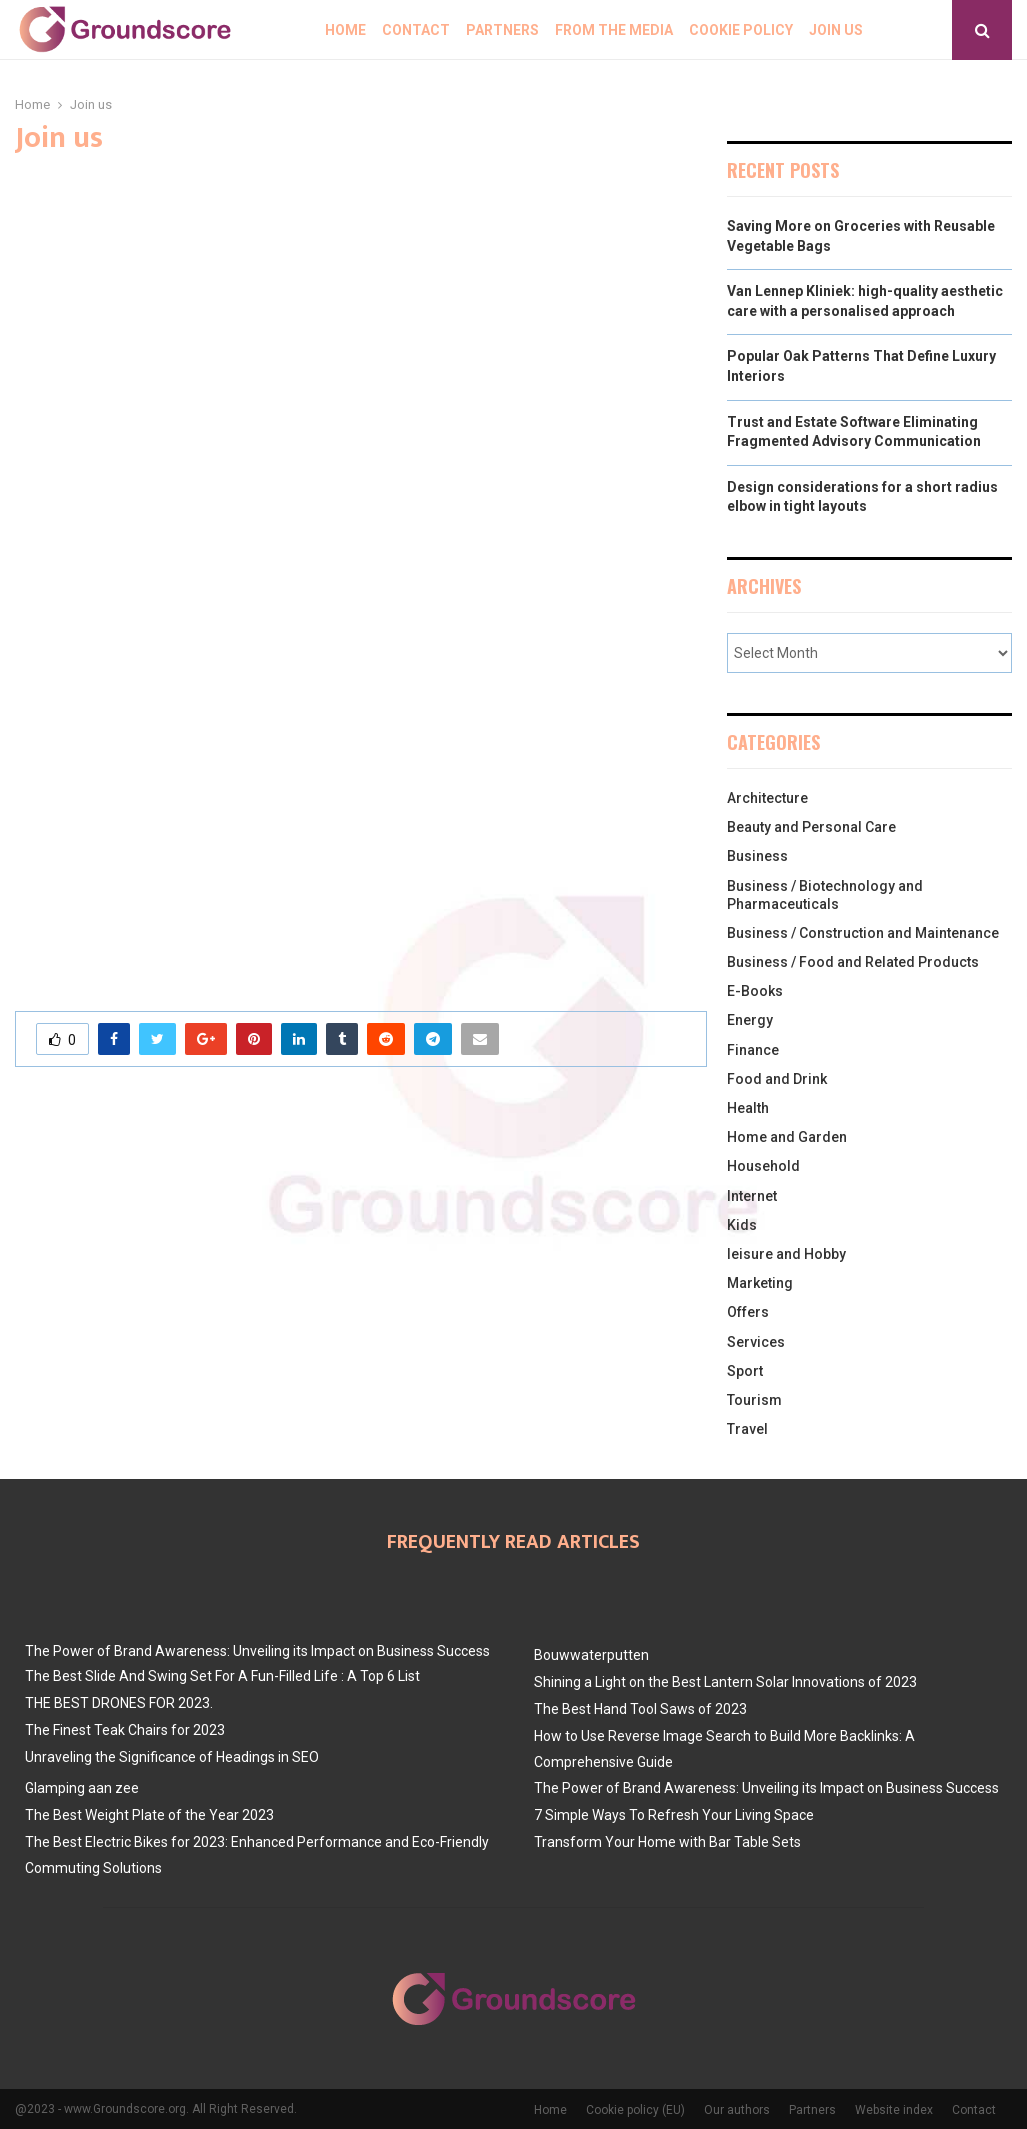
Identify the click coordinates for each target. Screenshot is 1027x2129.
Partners (502, 30)
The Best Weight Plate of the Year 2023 (149, 1815)
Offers (748, 1312)
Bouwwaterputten (591, 1655)
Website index (894, 2110)
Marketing (760, 1283)
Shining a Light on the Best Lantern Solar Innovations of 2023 (725, 1682)
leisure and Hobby (786, 1254)
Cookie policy (741, 30)
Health (748, 1108)
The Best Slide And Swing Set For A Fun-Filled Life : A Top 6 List (222, 1676)
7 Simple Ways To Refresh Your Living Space (674, 1815)
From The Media (614, 30)
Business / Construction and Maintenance (863, 933)
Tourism (754, 1400)
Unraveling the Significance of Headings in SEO (172, 1757)
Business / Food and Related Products (853, 962)
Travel (747, 1429)
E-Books (755, 991)
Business (757, 856)
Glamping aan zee (82, 1788)
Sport (745, 1371)
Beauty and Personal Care (811, 827)
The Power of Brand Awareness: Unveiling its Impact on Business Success (257, 1651)
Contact (416, 30)
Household (763, 1166)
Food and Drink (777, 1079)
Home (345, 30)
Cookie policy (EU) (635, 2110)
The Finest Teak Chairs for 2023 (125, 1730)
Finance (753, 1050)
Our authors (737, 2110)
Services (756, 1342)
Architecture (767, 798)
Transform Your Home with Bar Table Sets (667, 1842)
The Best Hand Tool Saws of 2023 (640, 1709)
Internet (752, 1196)
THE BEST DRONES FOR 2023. (119, 1703)
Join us (836, 30)
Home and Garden (787, 1137)
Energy (750, 1020)
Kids (742, 1225)
